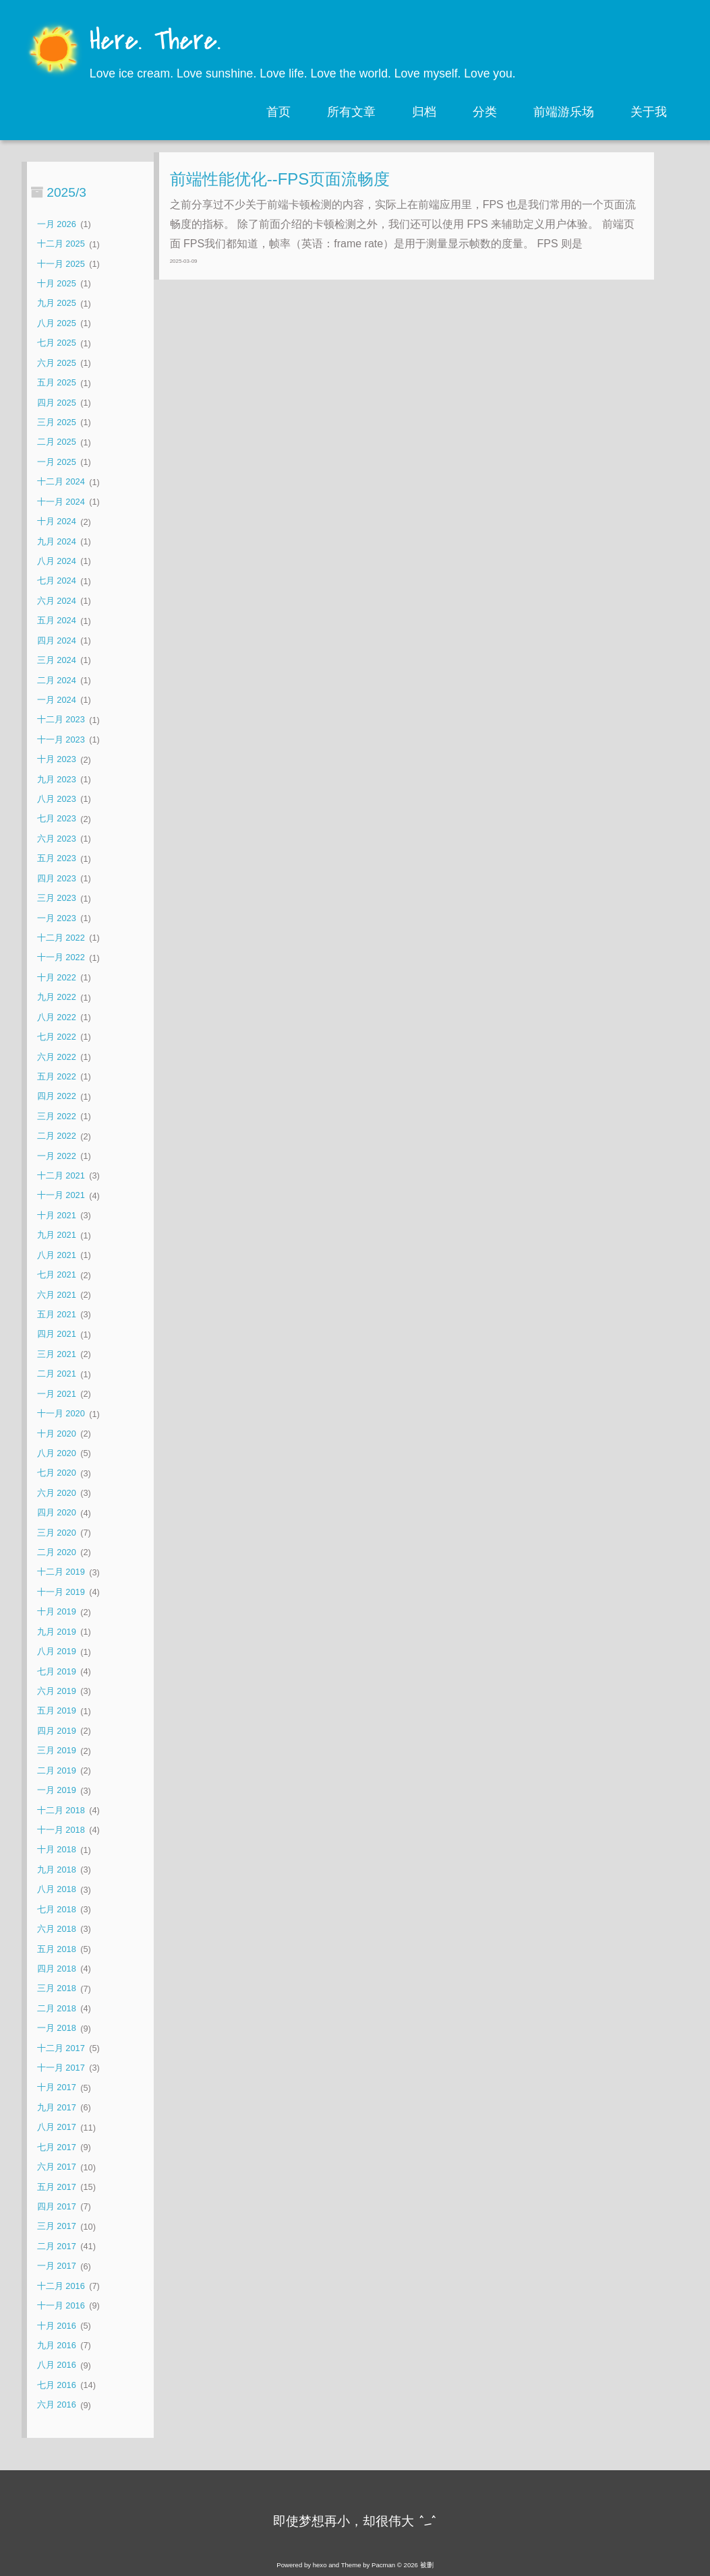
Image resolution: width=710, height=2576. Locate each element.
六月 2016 (56, 2405)
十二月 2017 (61, 2048)
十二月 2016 (61, 2286)
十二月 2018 (61, 1810)
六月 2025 (56, 363)
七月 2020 (56, 1473)
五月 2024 (56, 621)
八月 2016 (56, 2365)
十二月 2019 (61, 1572)
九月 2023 (56, 779)
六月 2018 (56, 1929)
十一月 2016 (61, 2305)
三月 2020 (56, 1533)
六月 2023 (56, 839)
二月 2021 (56, 1374)
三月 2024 (56, 660)
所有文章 (351, 112)
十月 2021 (56, 1215)
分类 (485, 112)
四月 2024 (56, 640)
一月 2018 (56, 2028)
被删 (427, 2565)
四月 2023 (56, 878)
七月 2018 (56, 1909)
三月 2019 (56, 1751)
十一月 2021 (61, 1196)
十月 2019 (56, 1612)
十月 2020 (56, 1433)
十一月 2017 (61, 2068)
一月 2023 (56, 918)
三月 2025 (56, 422)
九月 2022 (56, 998)
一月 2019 (56, 1791)
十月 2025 (56, 283)
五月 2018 (56, 1949)
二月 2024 (56, 680)
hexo (320, 2565)
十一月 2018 (61, 1830)
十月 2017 (56, 2088)
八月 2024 (56, 561)
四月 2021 (56, 1334)
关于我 (648, 112)
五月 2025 (56, 383)
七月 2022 (56, 1037)
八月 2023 (56, 799)
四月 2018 (56, 1969)
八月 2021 (56, 1255)
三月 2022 (56, 1116)
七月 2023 (56, 819)
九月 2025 (56, 304)
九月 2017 (56, 2107)
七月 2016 (56, 2385)
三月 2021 (56, 1354)
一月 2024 (56, 700)
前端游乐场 (563, 112)
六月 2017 (56, 2167)
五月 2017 (56, 2187)
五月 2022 (56, 1076)
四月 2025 (56, 403)
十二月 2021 (61, 1175)
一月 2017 (56, 2266)
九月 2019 (56, 1632)
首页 (278, 112)
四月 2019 (56, 1731)
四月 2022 (56, 1097)
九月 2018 (56, 1869)
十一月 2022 (61, 958)
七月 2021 (56, 1275)
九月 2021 (56, 1235)
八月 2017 (56, 2128)
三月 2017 (56, 2227)
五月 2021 (56, 1314)
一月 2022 (56, 1156)
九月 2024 (56, 541)
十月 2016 (56, 2326)
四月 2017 (56, 2206)
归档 (424, 112)
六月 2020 (56, 1493)
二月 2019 (56, 1770)
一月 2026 (56, 224)
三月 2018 (56, 1989)
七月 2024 (56, 581)
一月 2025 (56, 462)
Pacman (383, 2565)
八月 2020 (56, 1453)
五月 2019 (56, 1711)
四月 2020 (56, 1513)
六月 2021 (56, 1295)
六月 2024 (56, 601)
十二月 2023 (61, 720)
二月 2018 (56, 2008)
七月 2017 (56, 2147)
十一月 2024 (61, 502)
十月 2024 (56, 522)
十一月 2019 (61, 1592)
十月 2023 (56, 760)
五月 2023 (56, 859)
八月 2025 (56, 323)
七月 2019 (56, 1671)
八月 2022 (56, 1017)
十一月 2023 (61, 739)
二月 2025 (56, 442)
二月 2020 (56, 1552)
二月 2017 (56, 2246)
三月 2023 (56, 898)
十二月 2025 (61, 244)
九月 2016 (56, 2345)
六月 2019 (56, 1691)
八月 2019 (56, 1652)
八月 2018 (56, 1890)
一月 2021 (56, 1394)
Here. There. (155, 42)
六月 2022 (56, 1057)
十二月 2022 (61, 938)
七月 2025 (56, 343)
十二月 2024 (61, 482)
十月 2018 (56, 1850)
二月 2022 (56, 1136)
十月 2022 (56, 977)
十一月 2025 (61, 264)
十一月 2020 (61, 1414)
